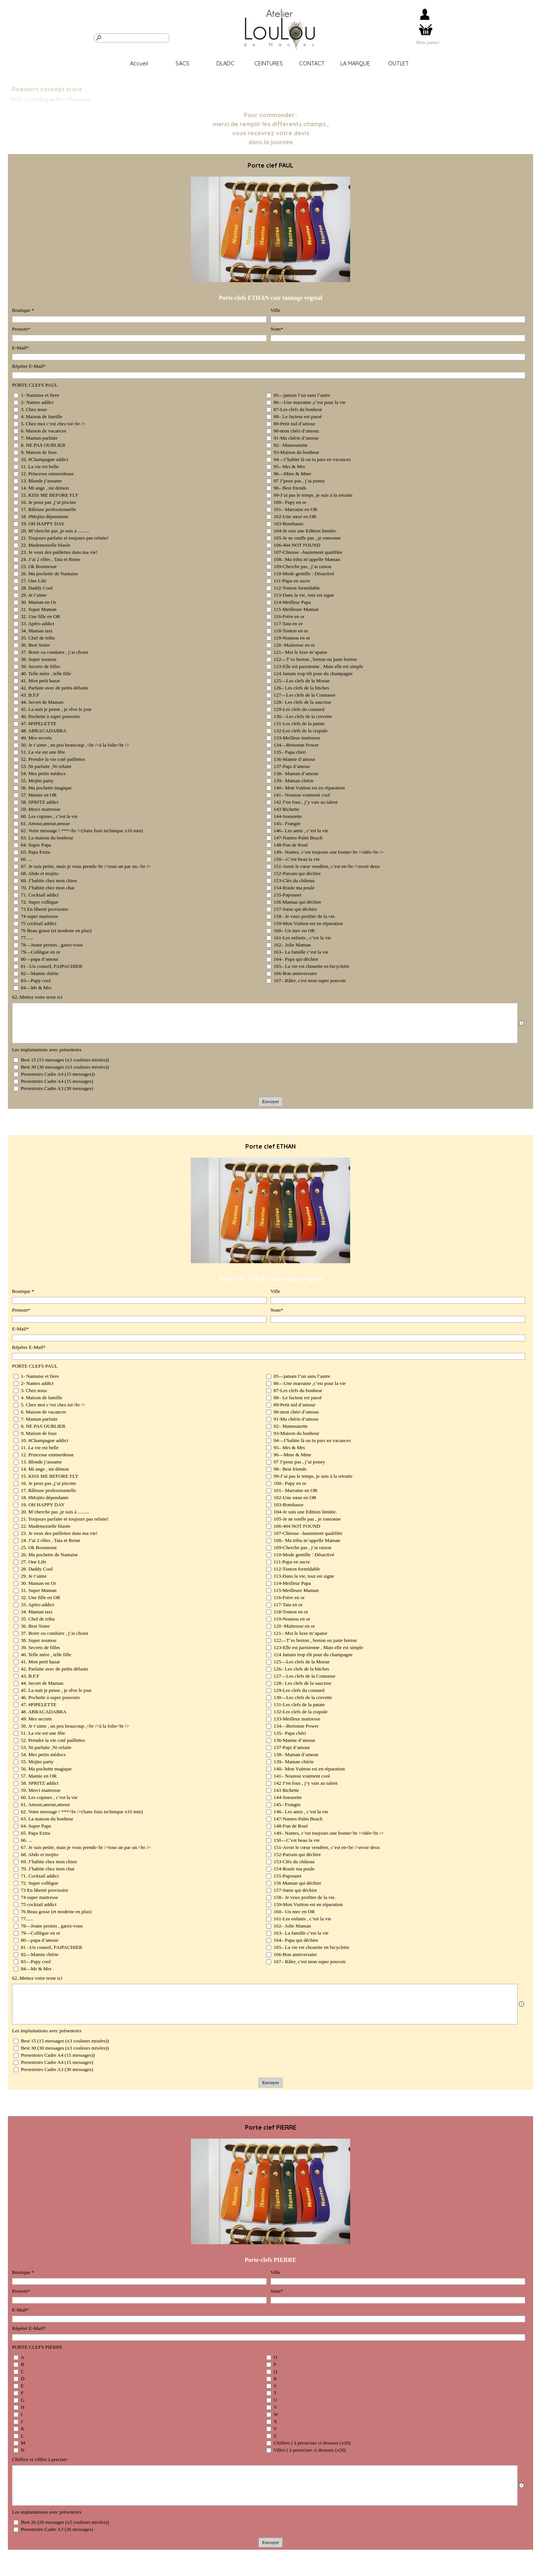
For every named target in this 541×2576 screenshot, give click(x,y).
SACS (182, 63)
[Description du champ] (521, 1023)
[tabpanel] (428, 42)
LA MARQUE (355, 63)
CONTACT (312, 63)
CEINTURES (268, 63)
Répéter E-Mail (28, 366)
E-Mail (20, 348)
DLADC (225, 63)
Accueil (139, 63)
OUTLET (398, 63)
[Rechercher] (131, 37)
